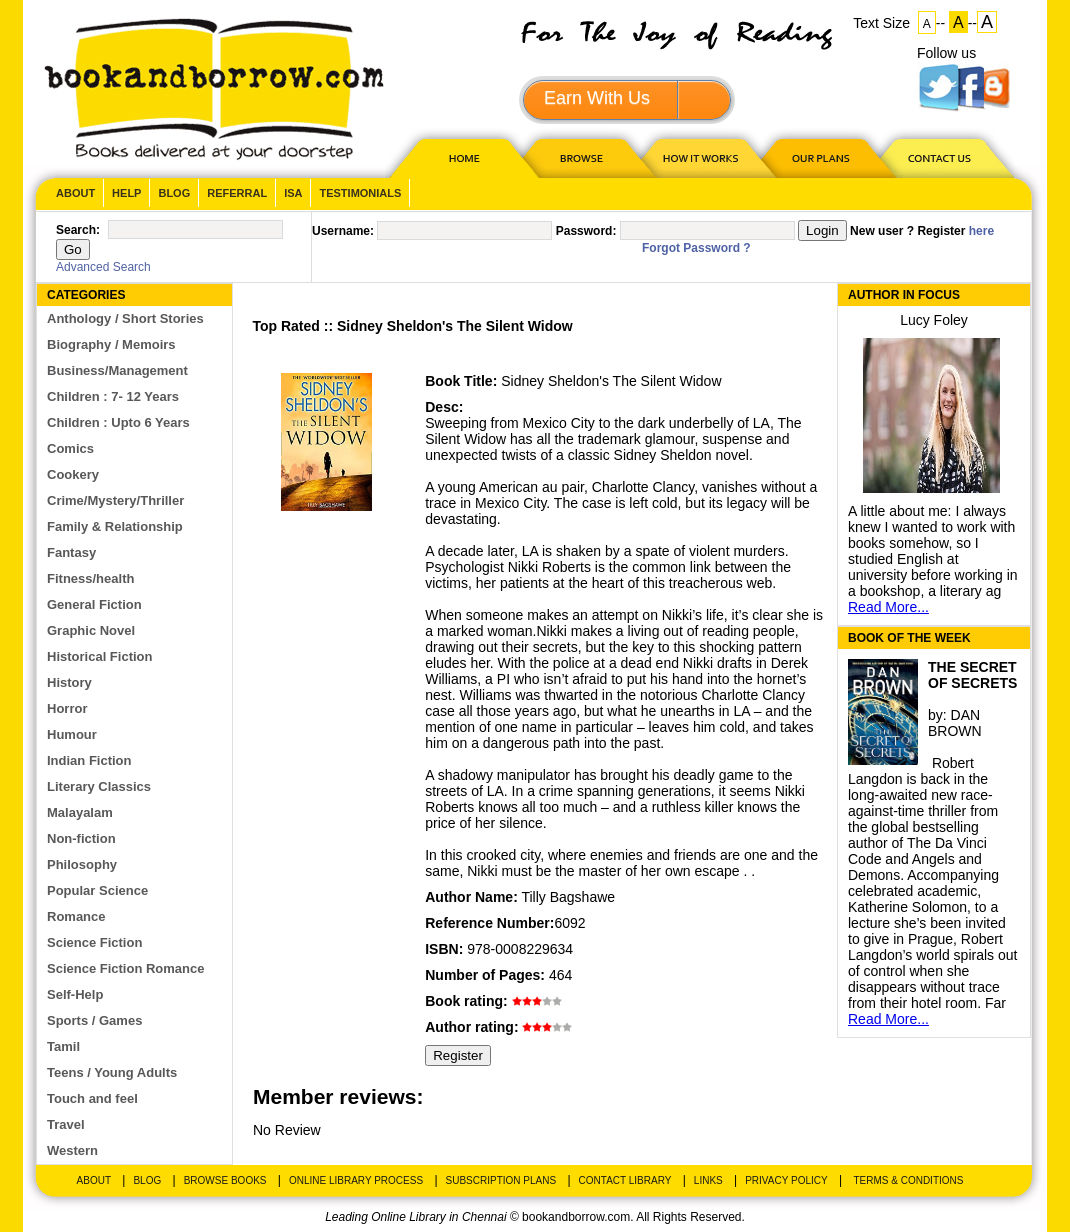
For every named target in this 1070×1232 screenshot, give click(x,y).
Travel (66, 1124)
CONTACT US (938, 157)
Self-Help (75, 994)
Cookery (73, 474)
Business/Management (117, 370)
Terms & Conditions (908, 1180)
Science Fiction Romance (126, 968)
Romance (76, 916)
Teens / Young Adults (112, 1072)
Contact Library (625, 1180)
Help (126, 193)
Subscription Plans (501, 1180)
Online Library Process (356, 1180)
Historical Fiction (99, 656)
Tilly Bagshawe (568, 897)
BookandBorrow (213, 89)
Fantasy (71, 552)
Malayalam (80, 812)
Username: (343, 231)
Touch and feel (92, 1098)
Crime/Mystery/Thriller (115, 500)
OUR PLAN (820, 157)
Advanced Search (103, 267)
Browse (583, 157)
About (75, 193)
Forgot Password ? (696, 248)
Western (72, 1150)
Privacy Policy (786, 1180)
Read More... (888, 607)
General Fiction (94, 604)
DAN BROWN (955, 723)
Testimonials (360, 193)
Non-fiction (81, 838)
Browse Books (225, 1180)
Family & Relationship (115, 526)
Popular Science (97, 890)
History (69, 682)
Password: (586, 231)
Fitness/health (90, 578)
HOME (460, 157)
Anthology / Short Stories (125, 318)
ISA (293, 193)
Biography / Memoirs (111, 344)
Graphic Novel (91, 630)
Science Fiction (94, 942)
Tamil (63, 1046)
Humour (72, 734)
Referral (237, 193)
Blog (174, 193)
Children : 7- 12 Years (113, 396)
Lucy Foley (934, 320)
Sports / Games (94, 1020)
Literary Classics (99, 786)
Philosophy (82, 864)
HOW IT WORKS (700, 157)
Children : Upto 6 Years (118, 422)
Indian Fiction (89, 760)
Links (708, 1180)
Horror (67, 708)
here (981, 231)
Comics (70, 448)
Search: (78, 230)
